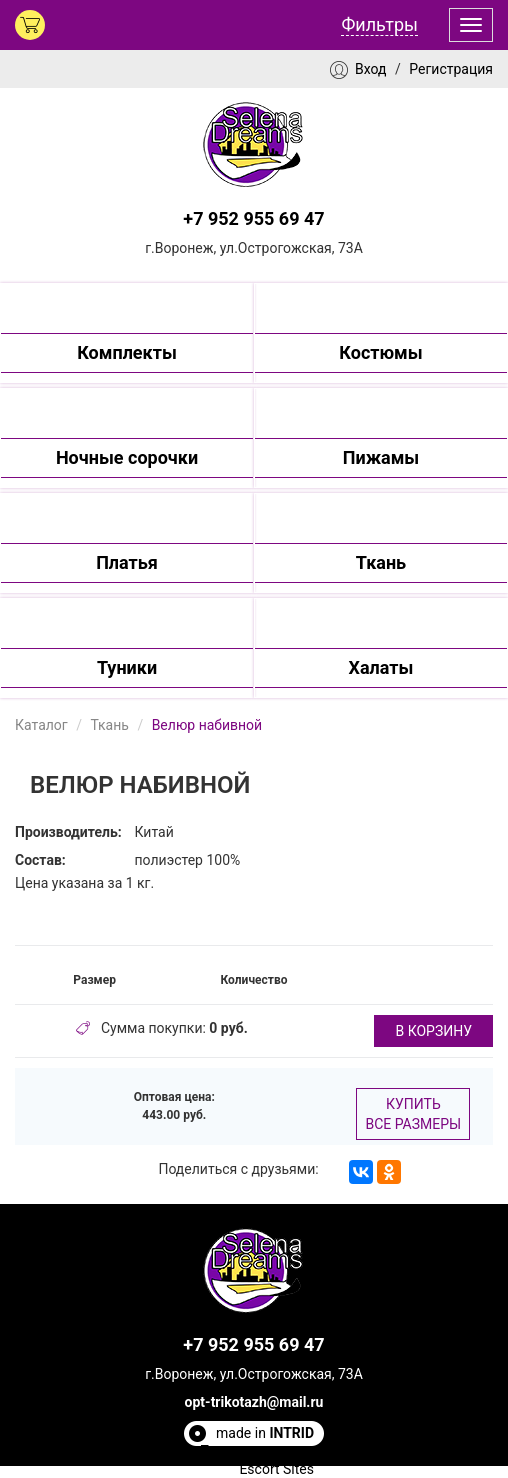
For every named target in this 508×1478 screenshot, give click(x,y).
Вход (370, 69)
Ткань (109, 725)
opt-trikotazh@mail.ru (254, 1402)
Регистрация (451, 69)
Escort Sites (276, 1469)
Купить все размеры (413, 1114)
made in (265, 1433)
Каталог (41, 725)
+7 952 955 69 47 (253, 218)
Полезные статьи (257, 1451)
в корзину (433, 1031)
